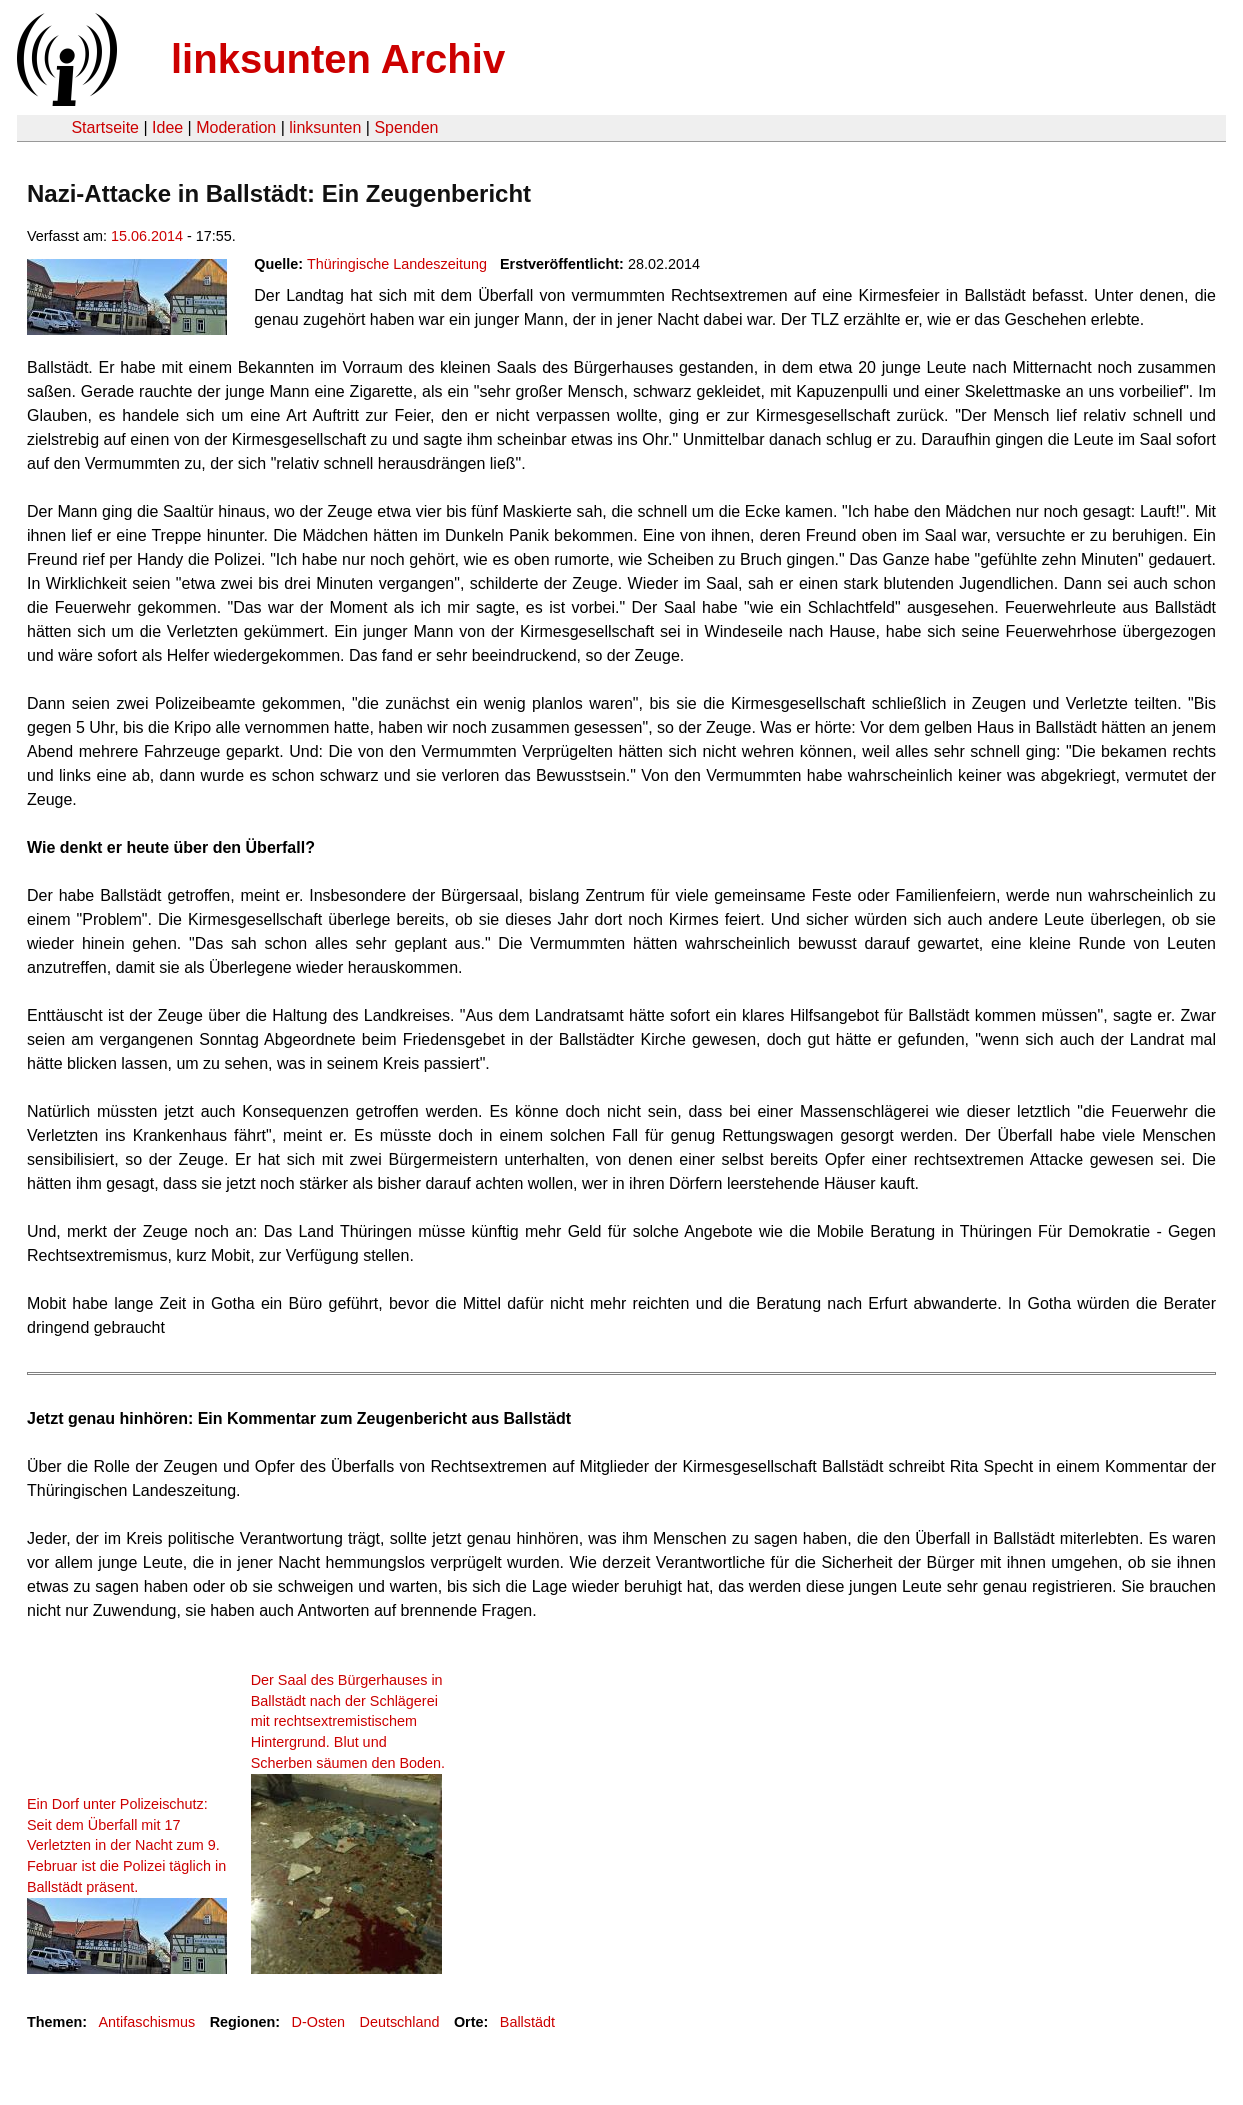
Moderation (236, 127)
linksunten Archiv (338, 59)
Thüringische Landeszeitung (397, 264)
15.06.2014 (147, 236)
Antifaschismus (146, 2022)
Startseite (105, 127)
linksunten (325, 127)
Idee (167, 127)
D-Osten (319, 2022)
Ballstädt (527, 2022)
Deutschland (400, 2022)
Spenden (406, 127)
